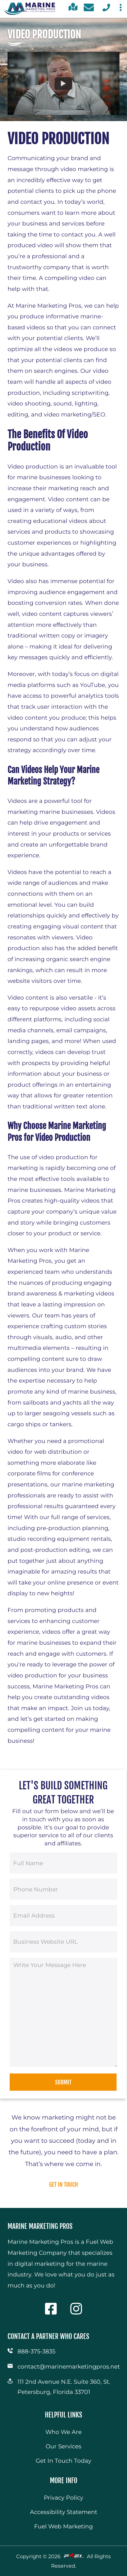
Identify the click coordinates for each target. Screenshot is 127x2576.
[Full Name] (63, 1863)
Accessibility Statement (63, 2512)
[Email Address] (63, 1915)
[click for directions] (73, 10)
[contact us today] (89, 9)
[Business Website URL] (63, 1941)
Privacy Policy (63, 2497)
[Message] (63, 2012)
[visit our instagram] (76, 2318)
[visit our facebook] (51, 2318)
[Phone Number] (63, 1889)
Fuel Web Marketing (63, 2526)
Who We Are (63, 2431)
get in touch (63, 2184)
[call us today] (105, 11)
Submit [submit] (63, 2082)
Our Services (63, 2446)
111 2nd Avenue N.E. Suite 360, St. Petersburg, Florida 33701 (63, 2386)
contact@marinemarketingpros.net (68, 2366)
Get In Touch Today (63, 2460)
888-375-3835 (36, 2351)
